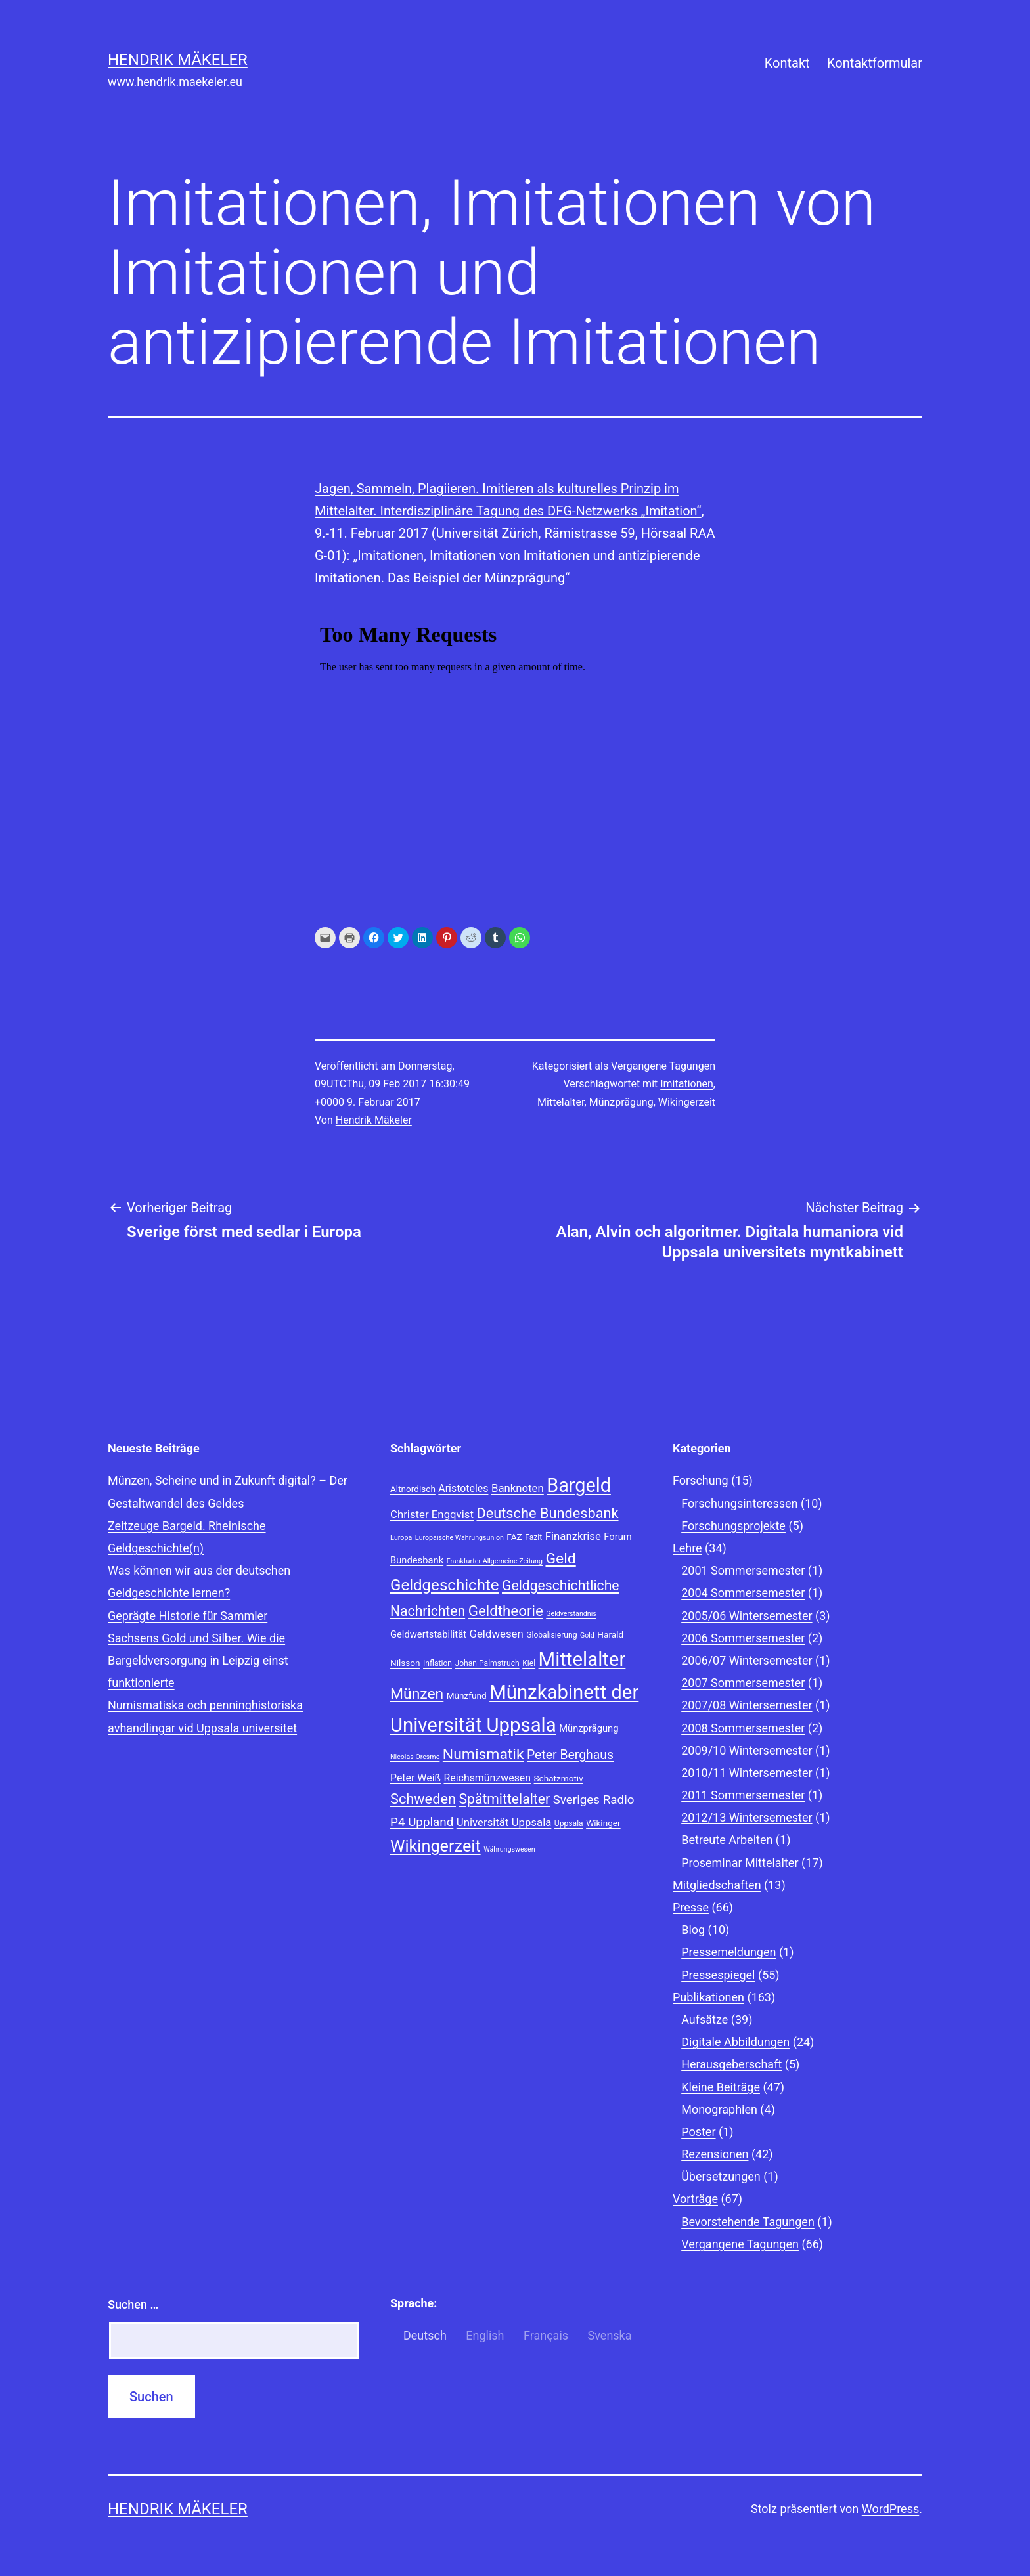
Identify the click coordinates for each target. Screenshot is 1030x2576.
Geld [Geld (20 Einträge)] (560, 1558)
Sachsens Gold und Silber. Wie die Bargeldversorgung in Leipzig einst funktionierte (198, 1660)
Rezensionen (714, 2154)
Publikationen (708, 1997)
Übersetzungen (721, 2176)
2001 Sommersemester (743, 1570)
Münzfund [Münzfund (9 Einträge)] (467, 1695)
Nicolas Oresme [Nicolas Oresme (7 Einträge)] (414, 1757)
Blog (693, 1929)
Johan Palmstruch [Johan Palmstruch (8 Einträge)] (487, 1663)
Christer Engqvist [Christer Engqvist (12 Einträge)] (432, 1514)
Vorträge (695, 2199)
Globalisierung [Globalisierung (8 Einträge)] (551, 1635)
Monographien (719, 2109)
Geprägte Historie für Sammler (187, 1616)
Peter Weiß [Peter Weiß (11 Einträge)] (415, 1778)
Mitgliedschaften (717, 1885)
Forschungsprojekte (733, 1526)
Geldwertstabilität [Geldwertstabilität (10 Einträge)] (428, 1634)
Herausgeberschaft (731, 2064)
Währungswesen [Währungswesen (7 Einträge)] (509, 1849)
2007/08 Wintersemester (746, 1705)
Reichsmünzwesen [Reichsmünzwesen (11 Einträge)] (487, 1778)
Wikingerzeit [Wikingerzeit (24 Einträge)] (435, 1846)
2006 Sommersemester (743, 1638)
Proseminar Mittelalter (739, 1862)
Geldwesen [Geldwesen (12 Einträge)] (497, 1633)
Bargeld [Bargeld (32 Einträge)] (579, 1485)
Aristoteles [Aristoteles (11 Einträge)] (463, 1488)
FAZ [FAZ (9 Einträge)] (514, 1536)
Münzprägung (621, 1102)
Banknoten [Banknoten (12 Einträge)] (517, 1488)
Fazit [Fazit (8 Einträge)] (533, 1537)
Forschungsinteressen (739, 1503)
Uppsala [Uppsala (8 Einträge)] (568, 1823)
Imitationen (686, 1084)
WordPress (890, 2509)
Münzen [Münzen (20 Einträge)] (416, 1694)
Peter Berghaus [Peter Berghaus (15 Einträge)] (570, 1754)
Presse (691, 1907)
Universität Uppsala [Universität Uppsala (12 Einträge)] (504, 1822)
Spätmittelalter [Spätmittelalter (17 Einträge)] (504, 1799)
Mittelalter (560, 1102)
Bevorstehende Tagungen (748, 2222)
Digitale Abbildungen (735, 2042)
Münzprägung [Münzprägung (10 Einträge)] (588, 1728)
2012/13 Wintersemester (746, 1817)
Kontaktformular (874, 63)
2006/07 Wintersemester (746, 1660)
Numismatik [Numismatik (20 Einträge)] (483, 1754)
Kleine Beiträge (720, 2087)
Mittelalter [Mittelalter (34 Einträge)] (582, 1659)
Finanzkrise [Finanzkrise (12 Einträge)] (573, 1535)
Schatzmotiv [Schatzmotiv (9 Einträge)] (558, 1778)
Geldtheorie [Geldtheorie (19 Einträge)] (505, 1610)
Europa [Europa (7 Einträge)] (401, 1537)
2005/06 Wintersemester (746, 1616)
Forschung (700, 1480)
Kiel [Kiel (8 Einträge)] (528, 1663)
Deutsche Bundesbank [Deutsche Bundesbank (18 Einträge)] (547, 1513)
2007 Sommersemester (743, 1683)
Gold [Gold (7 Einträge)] (587, 1635)
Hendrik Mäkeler (178, 60)
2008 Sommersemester (743, 1728)
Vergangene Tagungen (663, 1066)
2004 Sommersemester (743, 1593)
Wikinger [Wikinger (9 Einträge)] (603, 1823)
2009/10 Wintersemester (746, 1750)
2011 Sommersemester (743, 1795)
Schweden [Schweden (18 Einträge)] (423, 1799)
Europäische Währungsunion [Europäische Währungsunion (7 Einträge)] (459, 1537)
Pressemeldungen (728, 1952)
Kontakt (787, 63)
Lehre (687, 1548)
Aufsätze (704, 2019)
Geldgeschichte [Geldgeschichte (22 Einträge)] (444, 1585)
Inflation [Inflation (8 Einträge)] (437, 1663)
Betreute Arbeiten (726, 1839)
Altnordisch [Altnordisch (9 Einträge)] (413, 1488)
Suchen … (133, 2304)
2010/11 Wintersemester (746, 1772)
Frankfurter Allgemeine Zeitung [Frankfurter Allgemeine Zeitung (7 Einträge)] (495, 1561)
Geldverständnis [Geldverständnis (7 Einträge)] (571, 1613)
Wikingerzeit (686, 1102)
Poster (698, 2132)
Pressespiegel (718, 1975)
